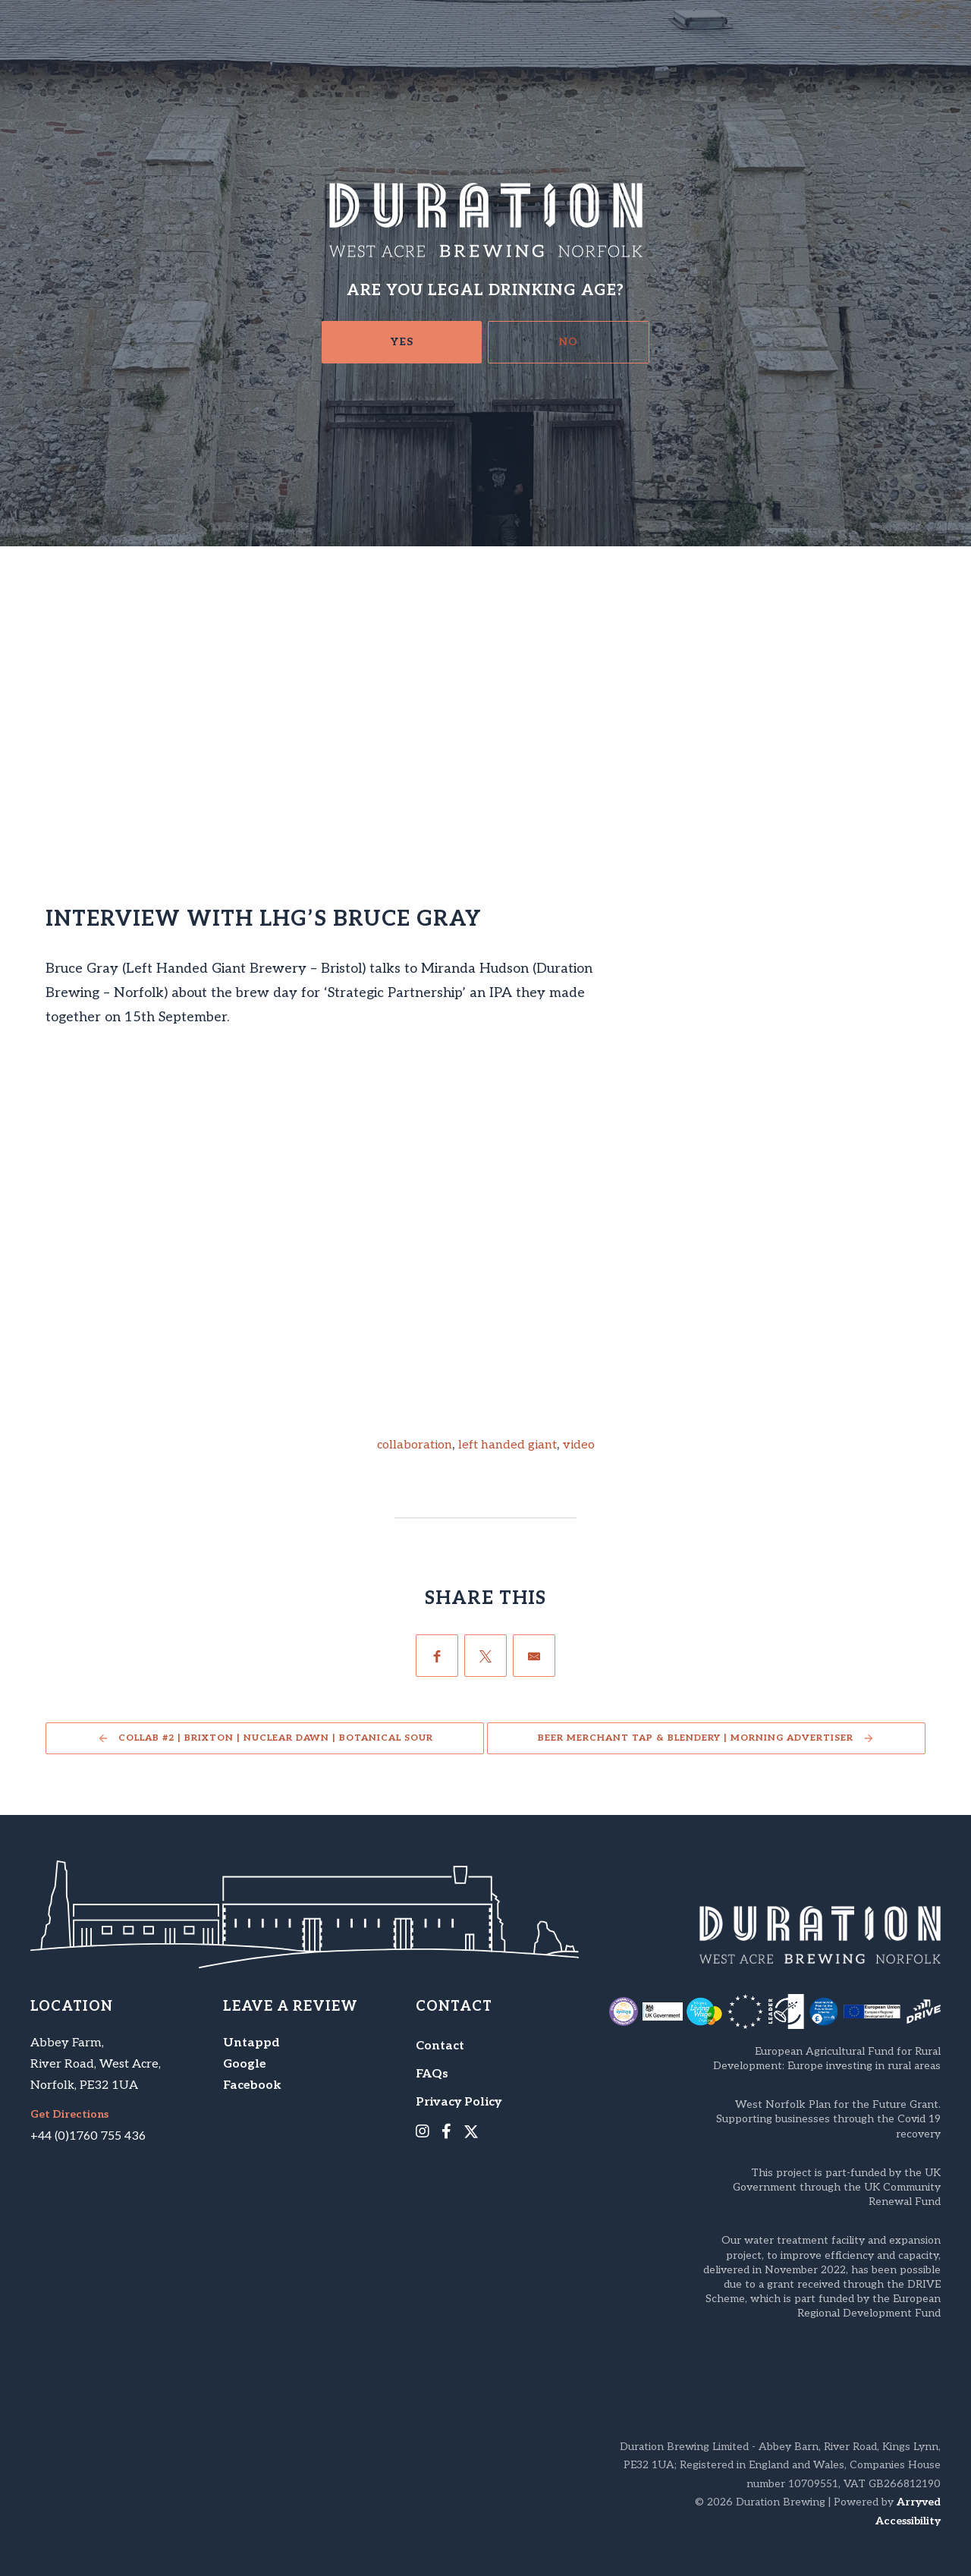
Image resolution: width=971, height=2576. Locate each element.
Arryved (919, 2502)
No (568, 341)
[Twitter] (485, 1655)
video (579, 1445)
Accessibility (908, 2521)
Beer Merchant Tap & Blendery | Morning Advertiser (695, 1738)
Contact (440, 2046)
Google (244, 2064)
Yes (402, 341)
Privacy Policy (458, 2102)
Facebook (252, 2085)
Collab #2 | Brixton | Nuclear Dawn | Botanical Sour (275, 1738)
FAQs (432, 2074)
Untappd (251, 2043)
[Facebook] (437, 1655)
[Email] (534, 1655)
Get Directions (69, 2114)
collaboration (414, 1445)
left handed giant (507, 1445)
